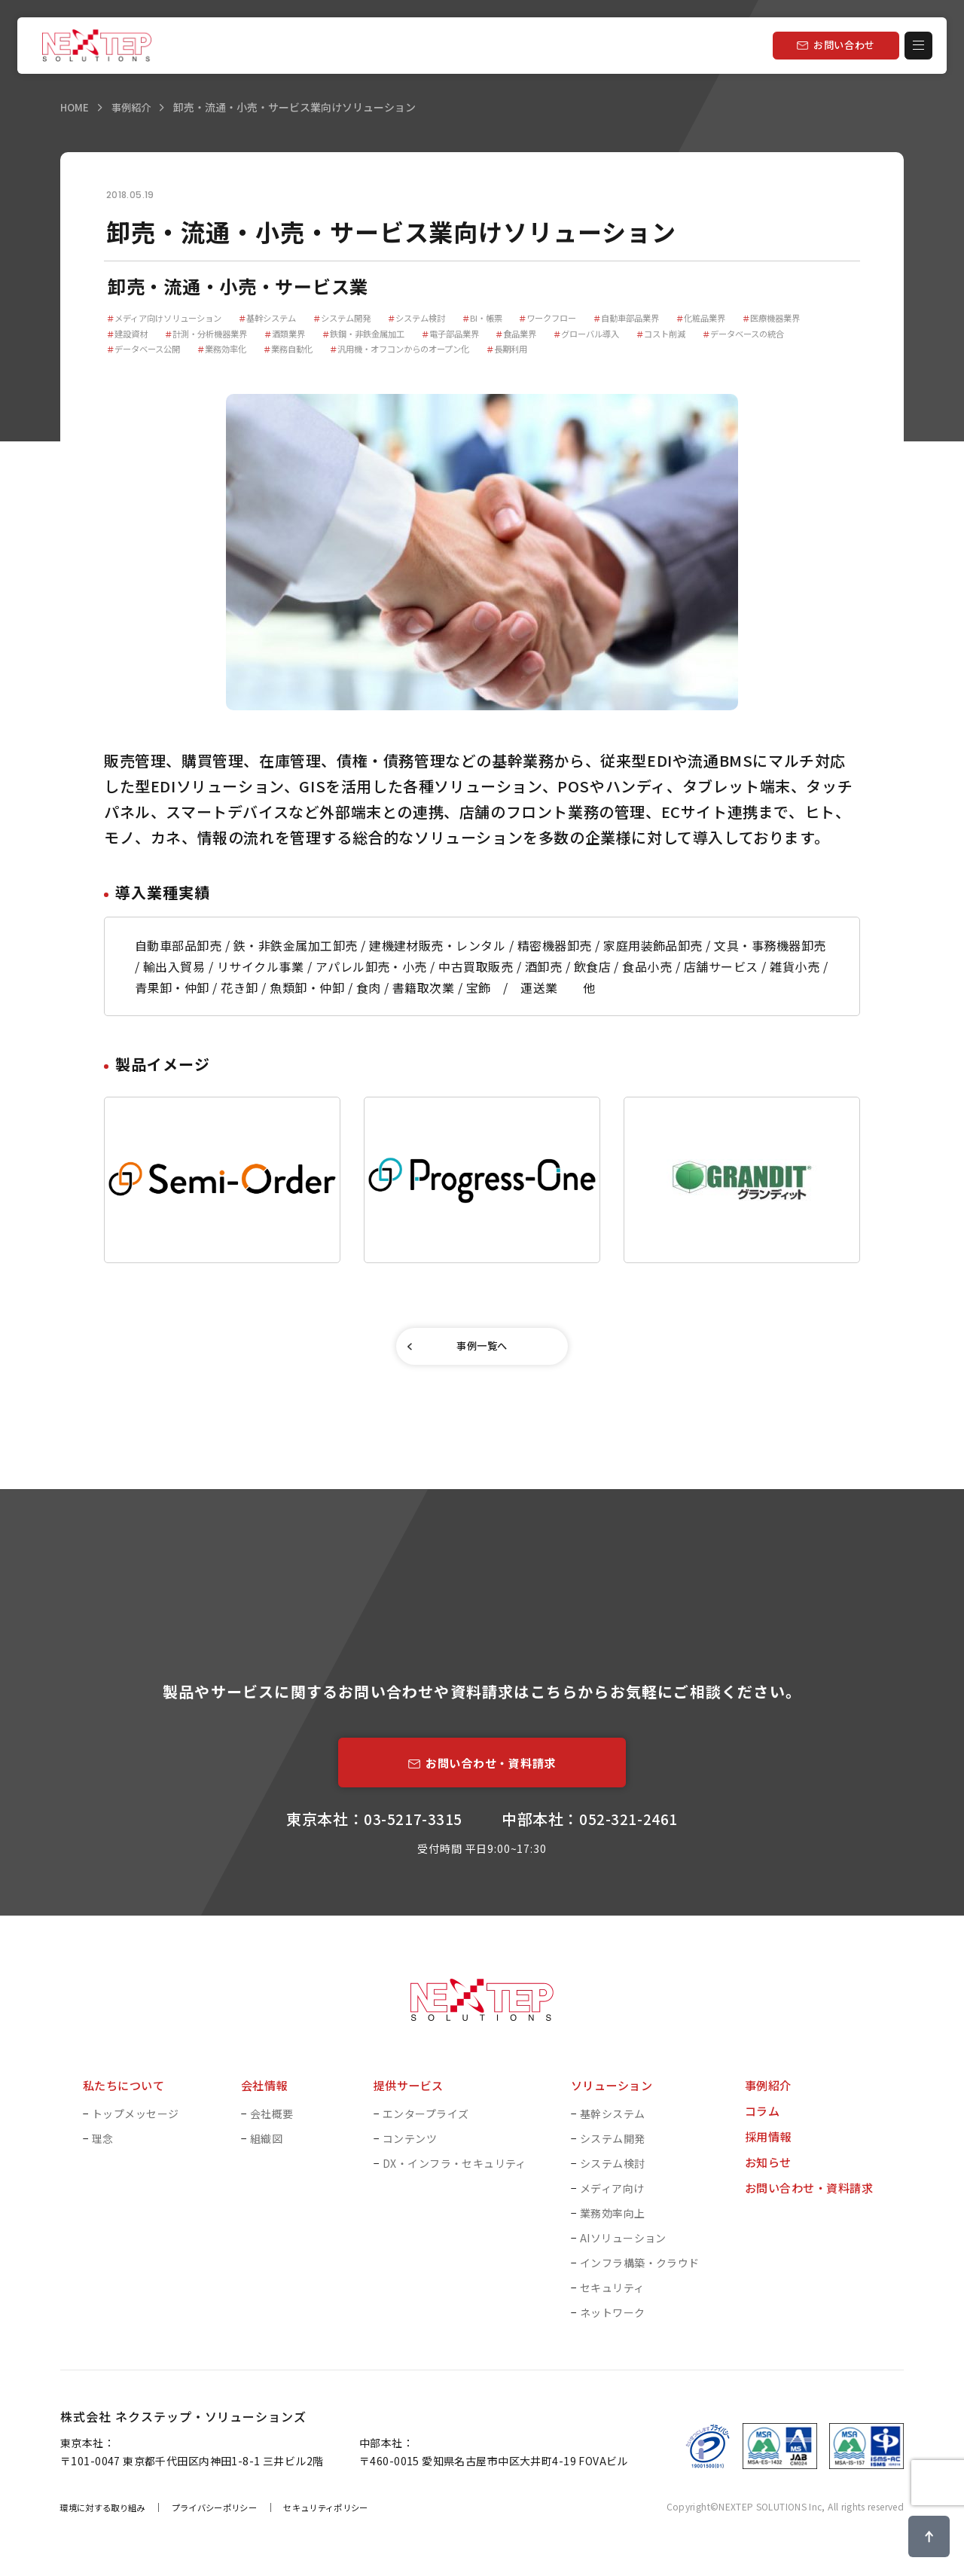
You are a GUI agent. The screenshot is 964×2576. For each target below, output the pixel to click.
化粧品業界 (750, 318)
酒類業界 (379, 334)
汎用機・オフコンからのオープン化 (530, 351)
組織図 (266, 2147)
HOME (75, 106)
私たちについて (126, 2094)
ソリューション (614, 2094)
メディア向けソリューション (169, 318)
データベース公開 (253, 351)
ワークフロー (584, 318)
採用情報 (770, 2145)
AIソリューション (623, 2246)
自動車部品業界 (669, 318)
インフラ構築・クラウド (640, 2271)
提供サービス (411, 2094)
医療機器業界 (137, 334)
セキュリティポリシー (347, 2516)
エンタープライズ (425, 2122)
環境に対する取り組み (107, 2516)
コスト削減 (787, 334)
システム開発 (361, 318)
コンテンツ (410, 2147)
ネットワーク (612, 2321)
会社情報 (266, 2094)
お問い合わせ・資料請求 (813, 2196)
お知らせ (770, 2171)
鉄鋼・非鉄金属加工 (464, 334)
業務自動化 (410, 351)
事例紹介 (134, 106)
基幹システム (281, 318)
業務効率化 (338, 351)
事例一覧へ (482, 1349)
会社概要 (272, 2122)
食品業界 (630, 334)
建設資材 (209, 334)
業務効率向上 (612, 2222)
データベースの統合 (151, 351)
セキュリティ (612, 2296)
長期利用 (647, 351)
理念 (103, 2147)
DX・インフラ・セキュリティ (454, 2172)
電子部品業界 (558, 334)
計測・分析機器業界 (294, 334)
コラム (763, 2120)
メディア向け (612, 2197)
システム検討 (442, 318)
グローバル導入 (706, 334)
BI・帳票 (513, 318)
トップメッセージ (135, 2122)
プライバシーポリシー (227, 2516)
